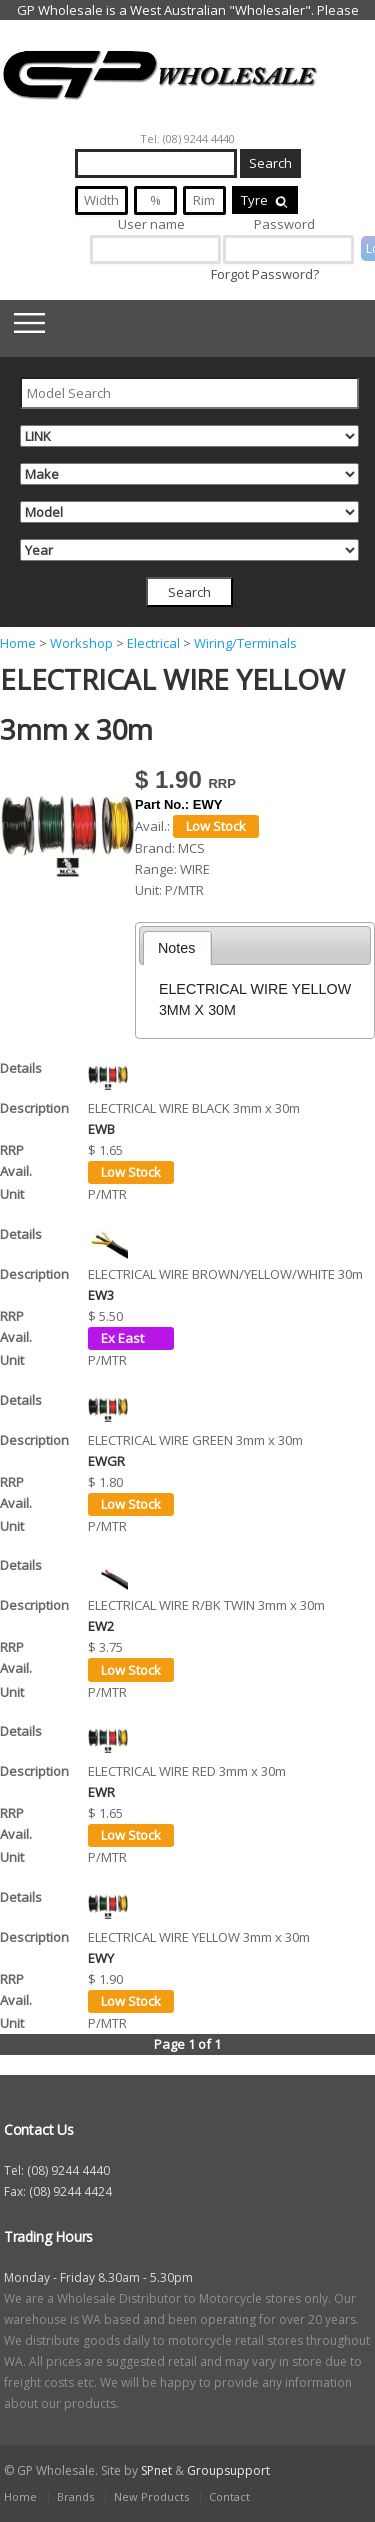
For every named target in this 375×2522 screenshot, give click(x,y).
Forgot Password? (265, 274)
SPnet (156, 2470)
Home (18, 643)
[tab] (177, 948)
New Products (151, 2496)
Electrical (153, 643)
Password (284, 224)
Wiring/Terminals (245, 643)
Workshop (81, 643)
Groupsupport (228, 2470)
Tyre (265, 200)
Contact (229, 2496)
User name (151, 224)
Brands (75, 2496)
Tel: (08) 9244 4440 (187, 138)
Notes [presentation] (176, 948)
